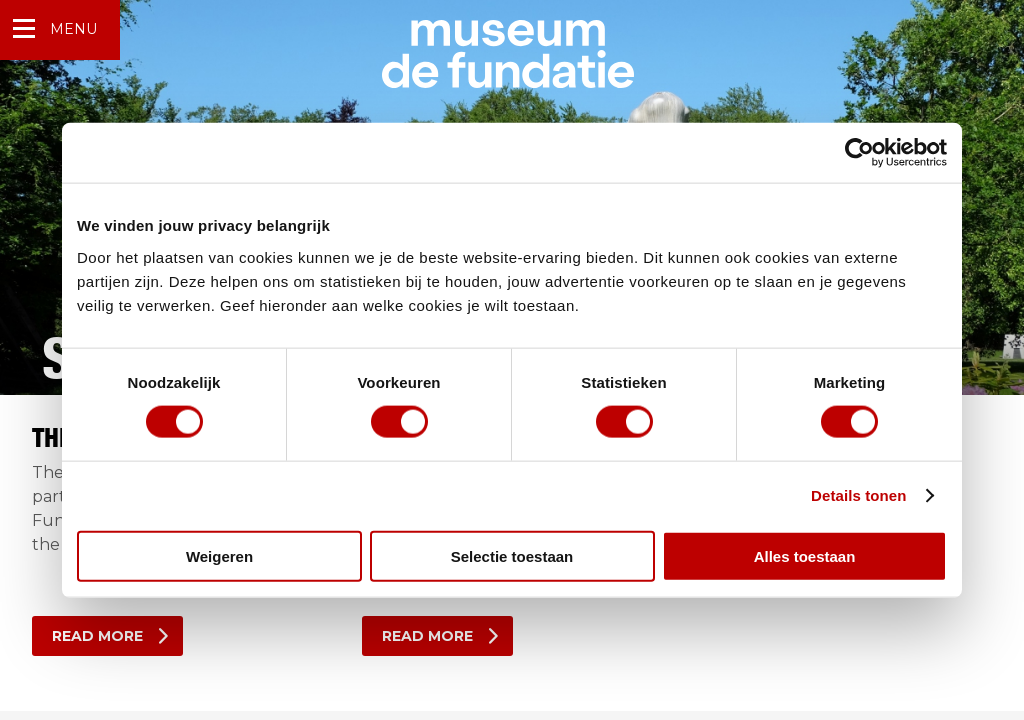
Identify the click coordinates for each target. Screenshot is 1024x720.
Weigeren (219, 555)
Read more (97, 636)
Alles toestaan (805, 555)
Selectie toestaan (512, 555)
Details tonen (858, 495)
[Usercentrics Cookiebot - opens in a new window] (859, 153)
